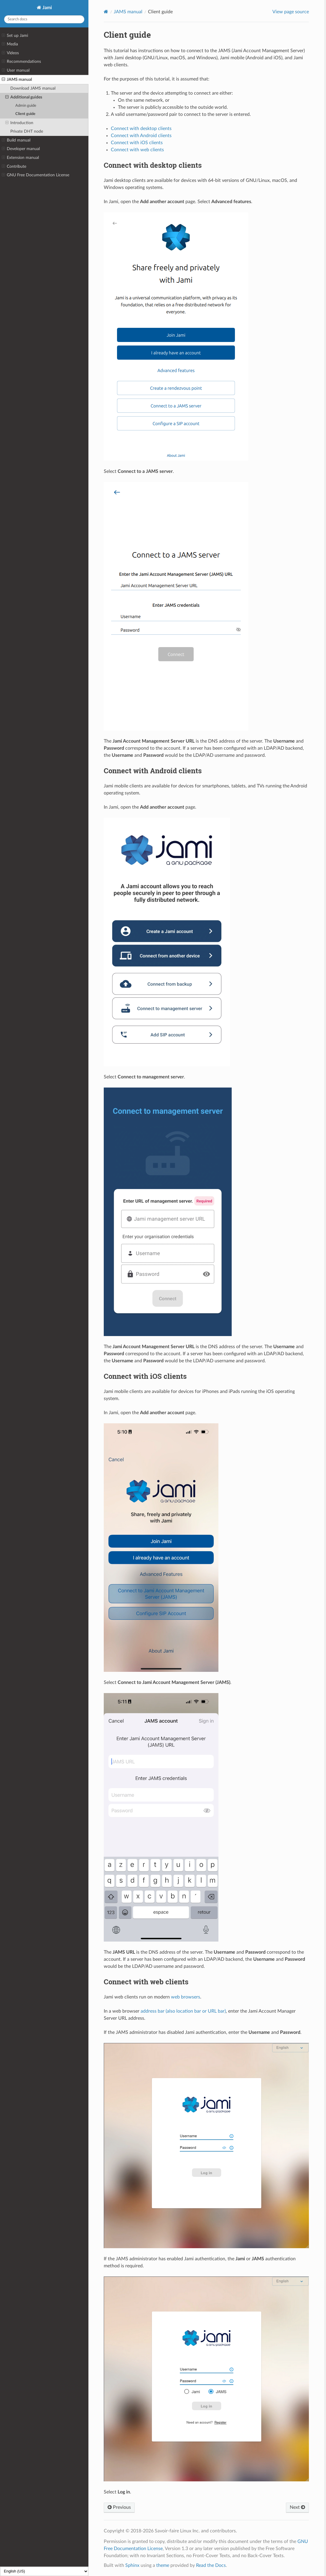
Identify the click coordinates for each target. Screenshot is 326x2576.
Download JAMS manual (32, 88)
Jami (46, 7)
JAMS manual (17, 79)
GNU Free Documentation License (35, 175)
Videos (10, 53)
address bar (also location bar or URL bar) (183, 2011)
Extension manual (20, 157)
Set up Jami (15, 35)
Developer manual (21, 149)
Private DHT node (26, 131)
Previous (119, 2507)
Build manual (16, 140)
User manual (15, 70)
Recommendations (21, 61)
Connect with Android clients (141, 135)
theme (162, 2565)
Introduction (19, 123)
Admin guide (25, 106)
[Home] (106, 11)
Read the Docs (211, 2565)
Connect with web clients (137, 149)
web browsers (185, 1997)
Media (10, 44)
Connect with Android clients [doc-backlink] (153, 770)
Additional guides (23, 97)
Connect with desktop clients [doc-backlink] (153, 165)
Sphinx (132, 2565)
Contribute (14, 166)
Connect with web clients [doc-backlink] (146, 1981)
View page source (290, 11)
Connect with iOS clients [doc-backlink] (145, 1376)
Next (297, 2507)
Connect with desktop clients (141, 128)
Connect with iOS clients (137, 142)
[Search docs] (44, 19)
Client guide (25, 114)
